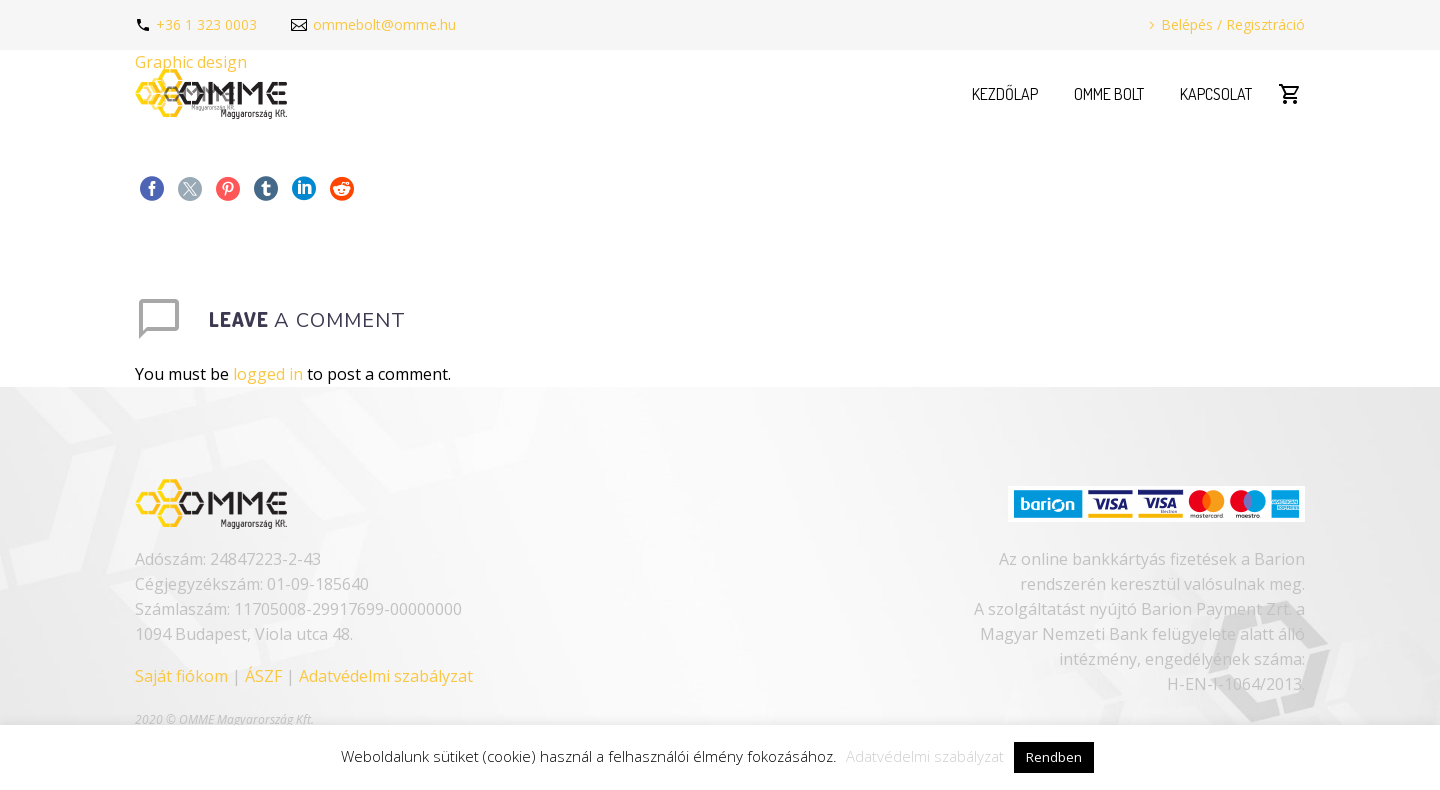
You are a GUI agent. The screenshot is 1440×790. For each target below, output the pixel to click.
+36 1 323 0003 (206, 24)
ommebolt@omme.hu (384, 24)
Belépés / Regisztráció (1233, 24)
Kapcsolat (1216, 94)
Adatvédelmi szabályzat (386, 676)
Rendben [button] (1054, 757)
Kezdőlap (1005, 94)
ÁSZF (263, 676)
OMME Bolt (1109, 94)
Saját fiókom (181, 676)
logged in (268, 374)
